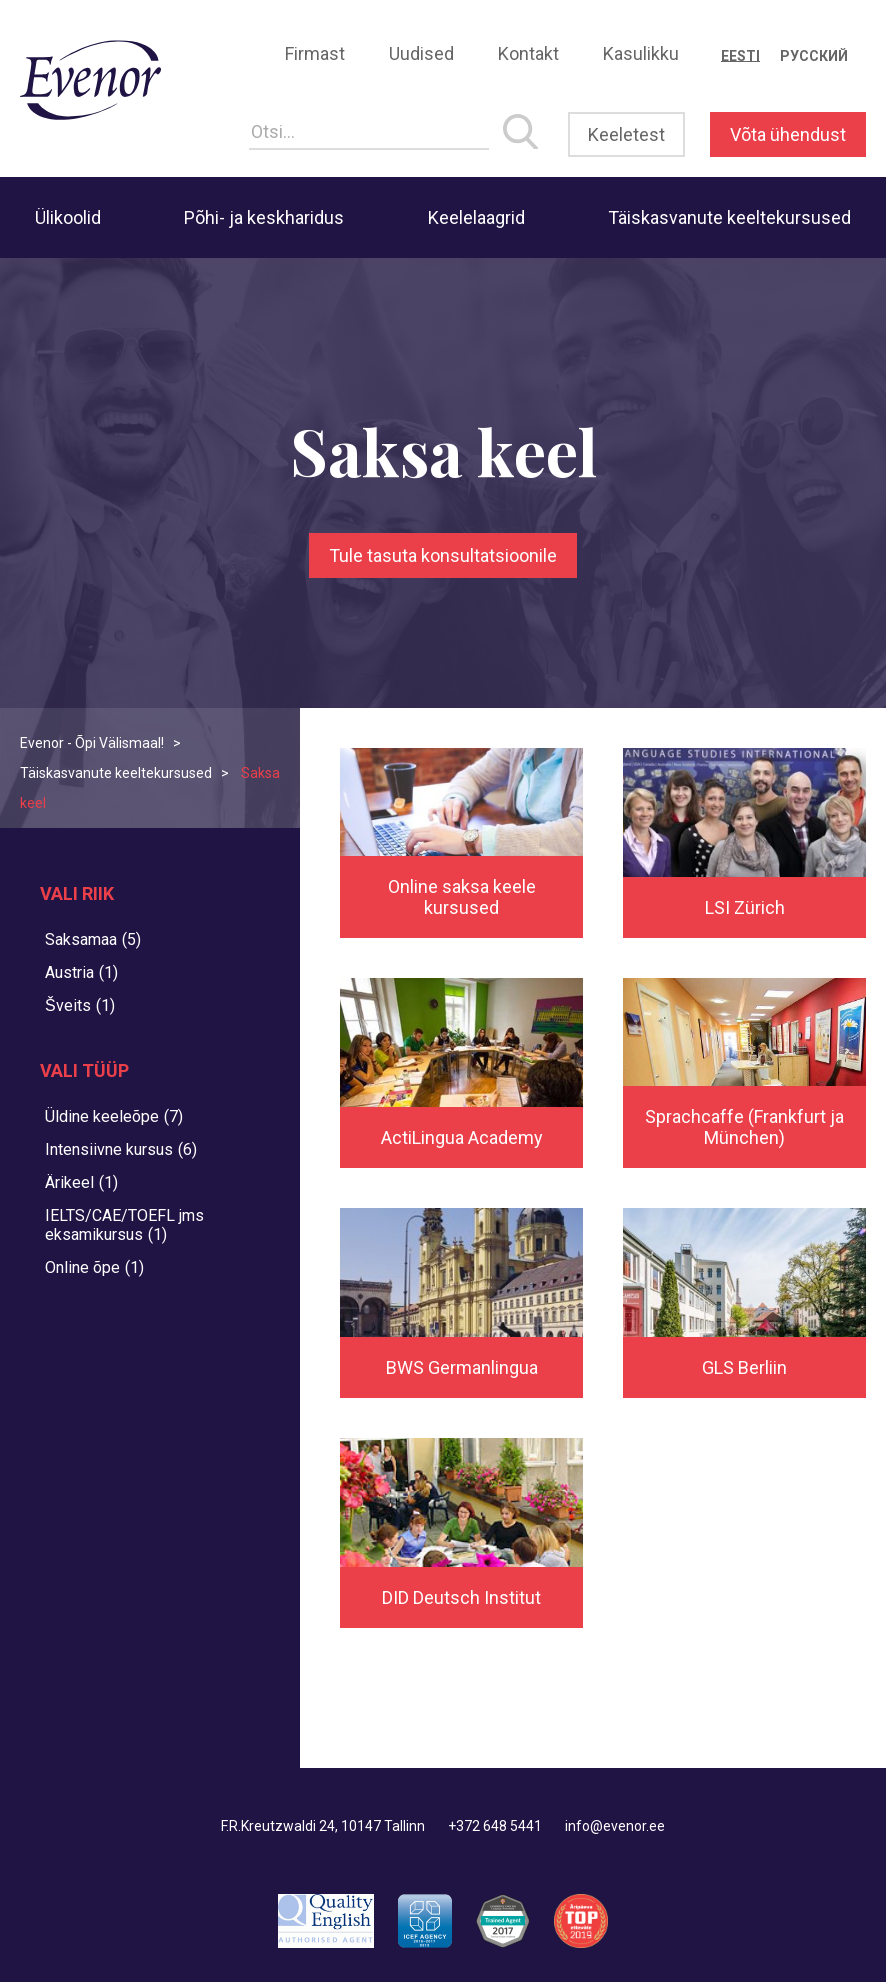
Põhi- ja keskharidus (264, 217)
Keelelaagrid (476, 217)
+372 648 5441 (495, 1826)
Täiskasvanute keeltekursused (729, 217)
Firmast (315, 53)
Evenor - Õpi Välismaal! (92, 743)
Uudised (421, 53)
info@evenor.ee (615, 1826)
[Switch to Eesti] (740, 56)
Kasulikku (641, 53)
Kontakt (528, 53)
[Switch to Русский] (814, 56)
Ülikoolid (68, 217)
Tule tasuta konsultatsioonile (443, 555)
